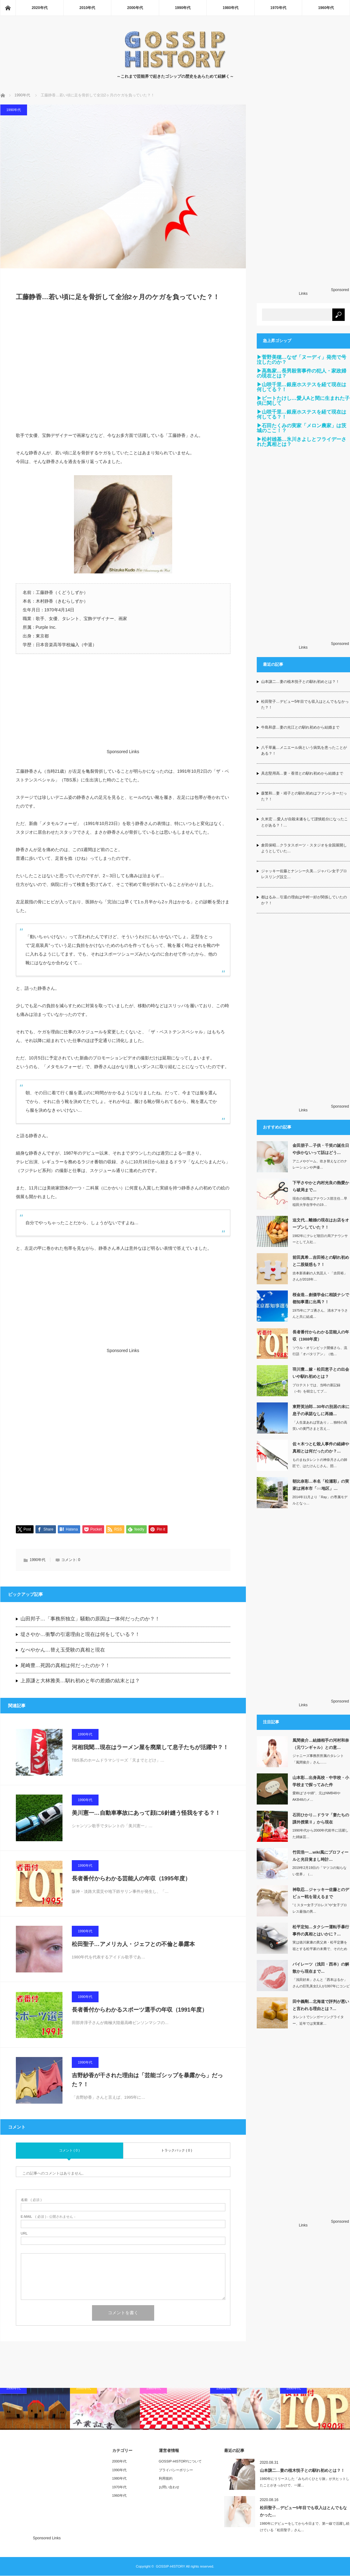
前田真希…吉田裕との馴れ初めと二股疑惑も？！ (320, 1261)
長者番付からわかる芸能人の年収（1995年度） (131, 1879)
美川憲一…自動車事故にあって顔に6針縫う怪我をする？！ (146, 1813)
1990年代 (183, 8)
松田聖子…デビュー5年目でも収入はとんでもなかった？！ (305, 704)
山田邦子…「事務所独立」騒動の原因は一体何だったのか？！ (90, 1619)
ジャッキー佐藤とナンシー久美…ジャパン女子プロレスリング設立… (304, 874)
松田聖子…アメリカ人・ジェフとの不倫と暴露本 (133, 1944)
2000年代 (135, 8)
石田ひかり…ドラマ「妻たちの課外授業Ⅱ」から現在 (320, 1818)
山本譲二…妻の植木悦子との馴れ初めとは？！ (300, 681)
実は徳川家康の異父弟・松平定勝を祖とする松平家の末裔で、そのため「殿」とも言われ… (319, 1948)
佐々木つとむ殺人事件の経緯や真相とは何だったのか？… (320, 1447)
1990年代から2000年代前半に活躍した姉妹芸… (320, 1833)
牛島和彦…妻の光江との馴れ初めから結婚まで (300, 727)
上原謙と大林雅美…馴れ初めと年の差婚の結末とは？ (80, 1681)
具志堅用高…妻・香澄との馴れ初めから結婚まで (302, 773)
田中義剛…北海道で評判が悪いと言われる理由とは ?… (320, 2005)
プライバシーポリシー (176, 2470)
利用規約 (166, 2479)
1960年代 (326, 8)
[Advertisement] (123, 370)
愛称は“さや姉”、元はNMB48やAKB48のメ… (316, 1796)
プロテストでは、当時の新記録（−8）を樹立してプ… (316, 1388)
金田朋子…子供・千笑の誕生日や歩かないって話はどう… (320, 1149)
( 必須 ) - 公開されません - (48, 2217)
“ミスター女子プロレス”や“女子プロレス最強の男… (319, 1908)
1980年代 (230, 8)
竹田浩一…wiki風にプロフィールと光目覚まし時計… (320, 1856)
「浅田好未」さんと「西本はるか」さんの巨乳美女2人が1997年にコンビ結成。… (321, 1986)
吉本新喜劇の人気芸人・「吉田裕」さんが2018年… (319, 1276)
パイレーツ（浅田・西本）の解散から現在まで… (320, 1968)
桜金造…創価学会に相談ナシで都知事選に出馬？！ (320, 1298)
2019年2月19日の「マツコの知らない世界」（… (319, 1871)
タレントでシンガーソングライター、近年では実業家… (318, 2020)
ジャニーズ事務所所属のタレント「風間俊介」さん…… (318, 1759)
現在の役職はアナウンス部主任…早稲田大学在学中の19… (319, 1202)
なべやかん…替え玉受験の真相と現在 (63, 1650)
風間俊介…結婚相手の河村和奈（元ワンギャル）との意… (320, 1744)
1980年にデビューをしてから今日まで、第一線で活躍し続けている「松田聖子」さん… (304, 2527)
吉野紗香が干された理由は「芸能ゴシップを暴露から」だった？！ (147, 2080)
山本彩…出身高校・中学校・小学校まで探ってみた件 (320, 1781)
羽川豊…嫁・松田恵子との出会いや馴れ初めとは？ (320, 1373)
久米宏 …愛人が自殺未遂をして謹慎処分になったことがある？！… (304, 822)
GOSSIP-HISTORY (170, 2567)
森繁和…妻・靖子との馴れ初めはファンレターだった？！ (304, 796)
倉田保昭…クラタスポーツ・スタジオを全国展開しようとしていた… (304, 848)
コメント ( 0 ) (69, 2150)
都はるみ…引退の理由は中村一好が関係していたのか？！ (304, 900)
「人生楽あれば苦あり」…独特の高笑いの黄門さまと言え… (319, 1425)
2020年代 (40, 8)
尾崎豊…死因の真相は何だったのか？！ (65, 1665)
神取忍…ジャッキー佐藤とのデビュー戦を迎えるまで (320, 1893)
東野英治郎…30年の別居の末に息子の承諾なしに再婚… (320, 1410)
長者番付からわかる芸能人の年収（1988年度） (320, 1335)
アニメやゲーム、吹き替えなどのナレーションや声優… (319, 1164)
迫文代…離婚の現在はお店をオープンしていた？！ (320, 1224)
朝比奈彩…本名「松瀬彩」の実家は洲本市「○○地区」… (320, 1485)
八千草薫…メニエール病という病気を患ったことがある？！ (304, 750)
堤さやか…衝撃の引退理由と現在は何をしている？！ (80, 1634)
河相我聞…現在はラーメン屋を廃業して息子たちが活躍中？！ (150, 1747)
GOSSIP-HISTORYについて (180, 2461)
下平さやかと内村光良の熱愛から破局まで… (320, 1186)
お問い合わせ (169, 2487)
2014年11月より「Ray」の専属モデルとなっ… (320, 1500)
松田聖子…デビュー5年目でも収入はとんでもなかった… (303, 2512)
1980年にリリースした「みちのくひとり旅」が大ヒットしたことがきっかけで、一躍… (304, 2482)
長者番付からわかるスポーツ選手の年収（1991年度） (139, 2010)
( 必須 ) (31, 2200)
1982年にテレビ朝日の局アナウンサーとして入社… (320, 1239)
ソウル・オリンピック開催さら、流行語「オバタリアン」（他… (319, 1351)
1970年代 (278, 8)
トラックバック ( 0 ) (176, 2150)
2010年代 (87, 8)
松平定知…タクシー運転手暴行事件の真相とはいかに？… (320, 1930)
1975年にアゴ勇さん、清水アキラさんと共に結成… (320, 1314)
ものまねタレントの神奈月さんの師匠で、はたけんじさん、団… (319, 1463)
